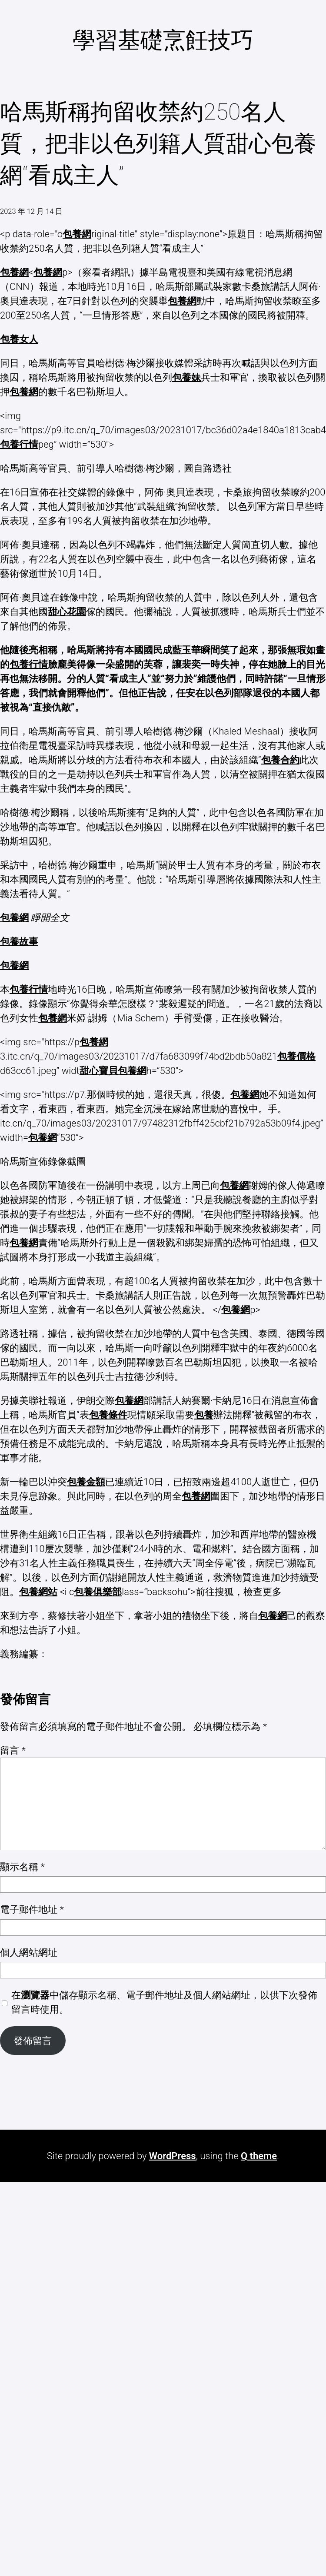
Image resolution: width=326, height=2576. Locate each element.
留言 (13, 1750)
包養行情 (19, 444)
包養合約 (280, 760)
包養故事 (19, 941)
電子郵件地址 (32, 1909)
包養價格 (296, 1056)
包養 (203, 1414)
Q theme (259, 2156)
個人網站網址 (28, 1952)
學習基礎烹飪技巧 (163, 40)
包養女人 (19, 339)
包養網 (77, 234)
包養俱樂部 (98, 1591)
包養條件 (108, 1414)
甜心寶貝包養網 (113, 1070)
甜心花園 (67, 611)
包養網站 (38, 1591)
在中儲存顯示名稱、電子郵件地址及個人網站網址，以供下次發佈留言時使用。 (164, 2002)
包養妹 (186, 377)
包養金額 (86, 1481)
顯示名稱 (22, 1866)
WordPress (172, 2156)
